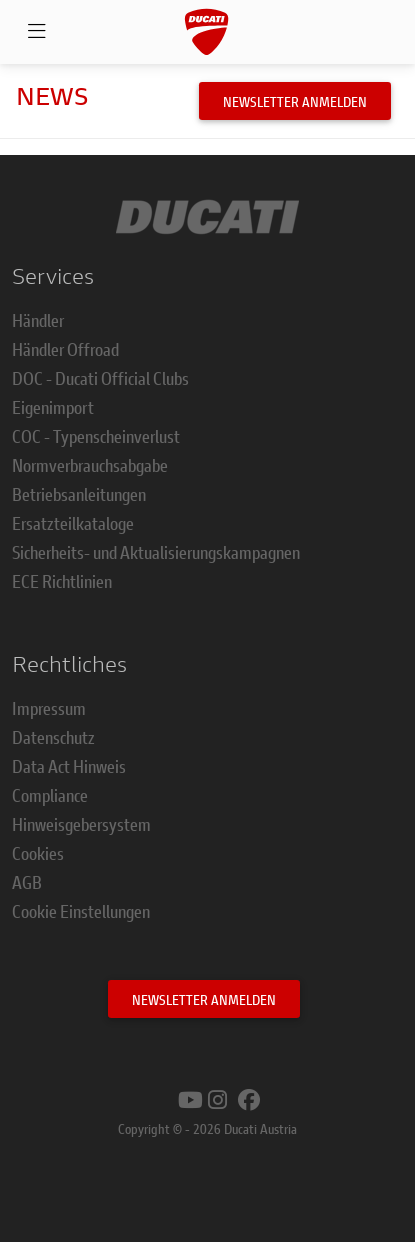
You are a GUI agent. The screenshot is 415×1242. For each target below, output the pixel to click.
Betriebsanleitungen (79, 494)
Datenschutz (53, 737)
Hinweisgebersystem (81, 824)
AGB (27, 882)
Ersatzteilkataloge (73, 523)
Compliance (50, 795)
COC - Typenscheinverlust (96, 436)
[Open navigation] (37, 32)
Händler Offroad (65, 349)
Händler (38, 320)
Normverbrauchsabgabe (90, 465)
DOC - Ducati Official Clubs (100, 378)
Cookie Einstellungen (81, 911)
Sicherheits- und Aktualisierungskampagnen (156, 552)
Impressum (49, 708)
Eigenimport (53, 407)
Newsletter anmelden (295, 101)
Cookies (38, 853)
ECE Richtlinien (62, 581)
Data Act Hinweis (69, 766)
